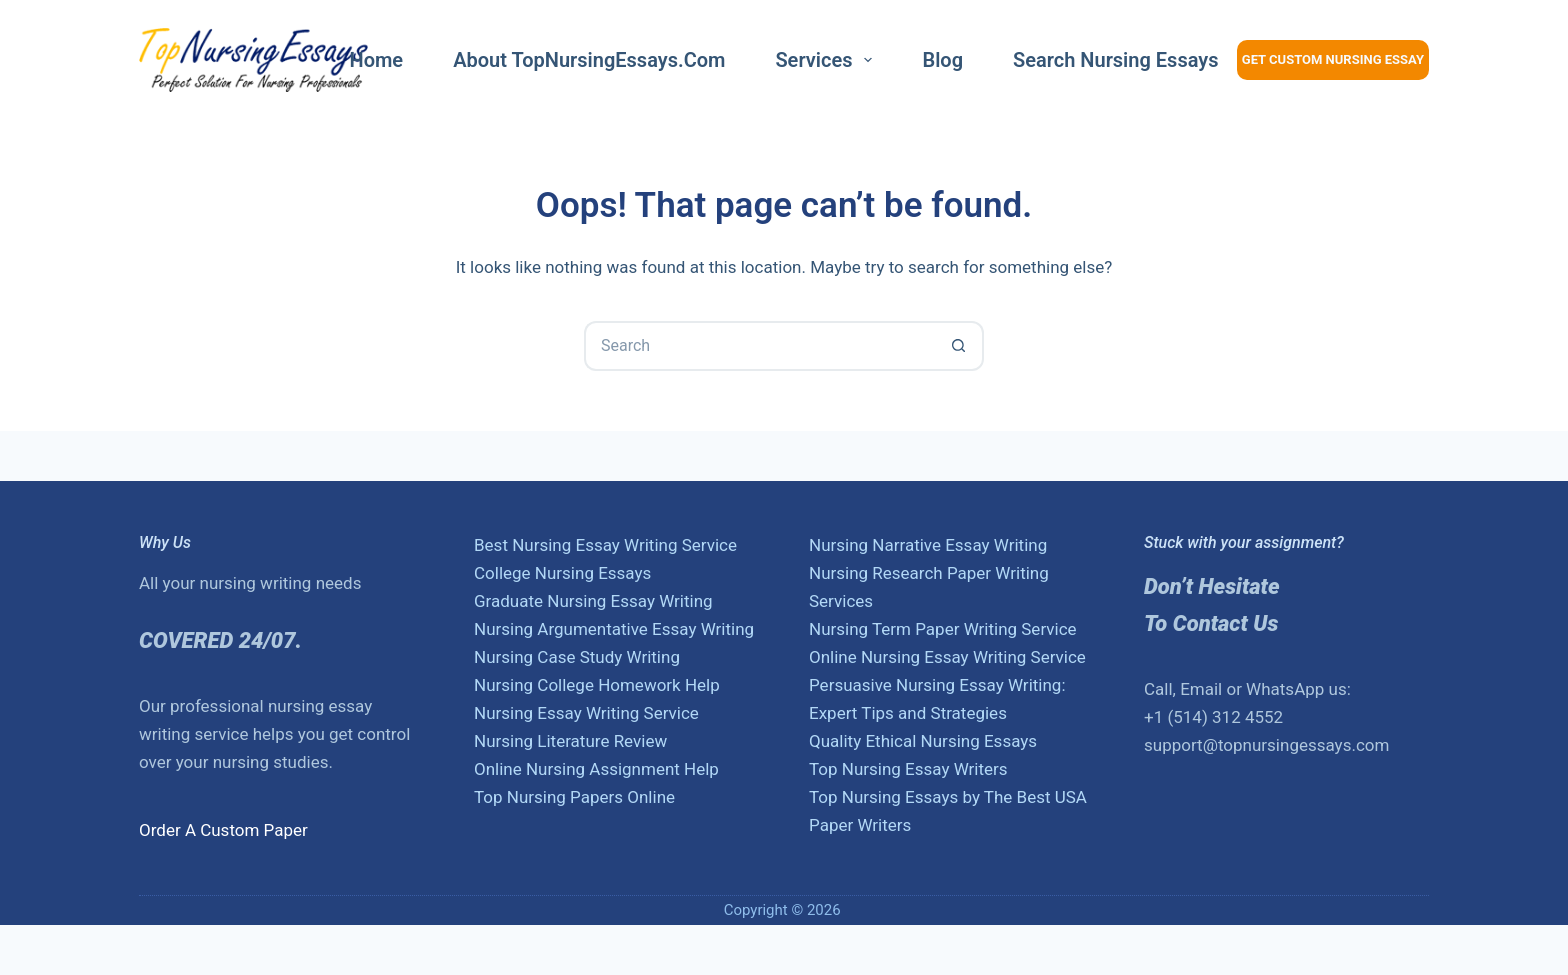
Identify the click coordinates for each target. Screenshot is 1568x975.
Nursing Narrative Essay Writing (928, 545)
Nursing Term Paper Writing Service (943, 629)
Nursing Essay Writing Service (586, 713)
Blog (942, 60)
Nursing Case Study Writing (577, 657)
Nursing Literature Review (570, 741)
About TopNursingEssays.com (589, 60)
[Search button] (959, 346)
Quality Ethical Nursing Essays (923, 741)
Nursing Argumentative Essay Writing (614, 629)
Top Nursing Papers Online (574, 797)
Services (827, 60)
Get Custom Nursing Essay (1333, 59)
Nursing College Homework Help (597, 685)
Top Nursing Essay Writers (908, 769)
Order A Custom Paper (223, 830)
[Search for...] (759, 346)
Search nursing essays (1115, 60)
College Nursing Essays (562, 573)
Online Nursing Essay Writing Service (947, 657)
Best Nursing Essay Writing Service (605, 545)
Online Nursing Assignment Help (596, 769)
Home (377, 60)
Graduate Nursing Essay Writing (593, 601)
